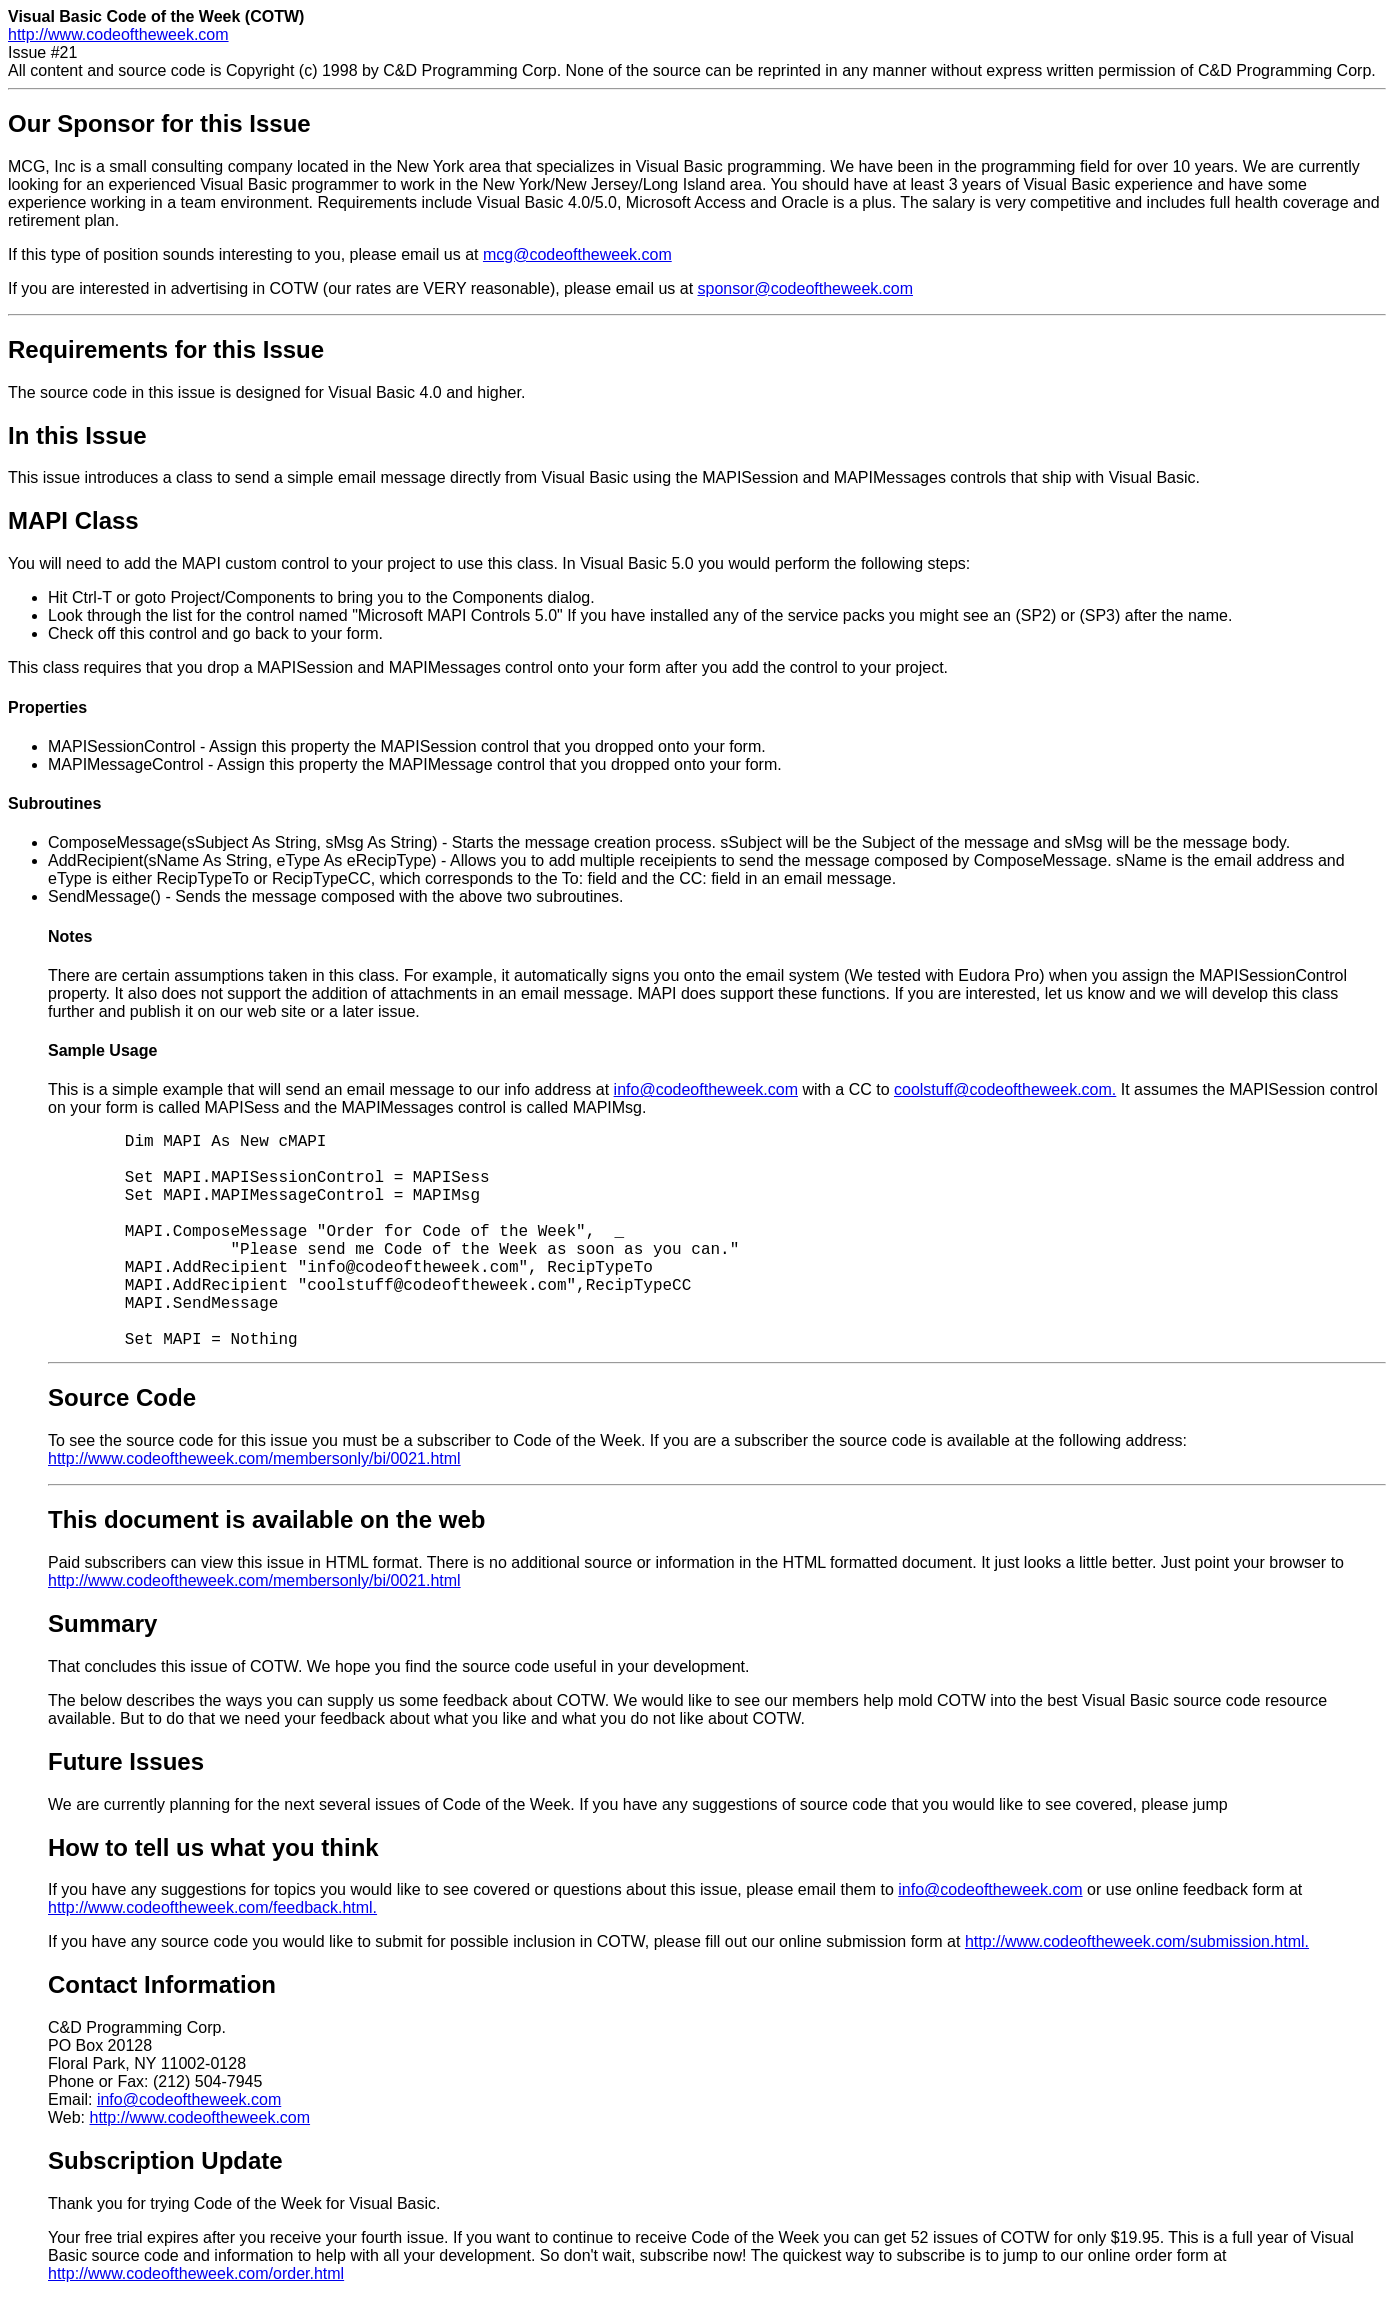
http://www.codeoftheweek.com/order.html (196, 2273)
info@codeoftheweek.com (706, 1089)
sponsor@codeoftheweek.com (805, 288)
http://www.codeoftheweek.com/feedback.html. (212, 1907)
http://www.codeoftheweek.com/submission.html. (1137, 1941)
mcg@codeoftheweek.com (577, 254)
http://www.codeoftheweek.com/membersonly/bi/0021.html (254, 1458)
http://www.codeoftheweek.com (118, 34)
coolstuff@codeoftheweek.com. (1005, 1089)
